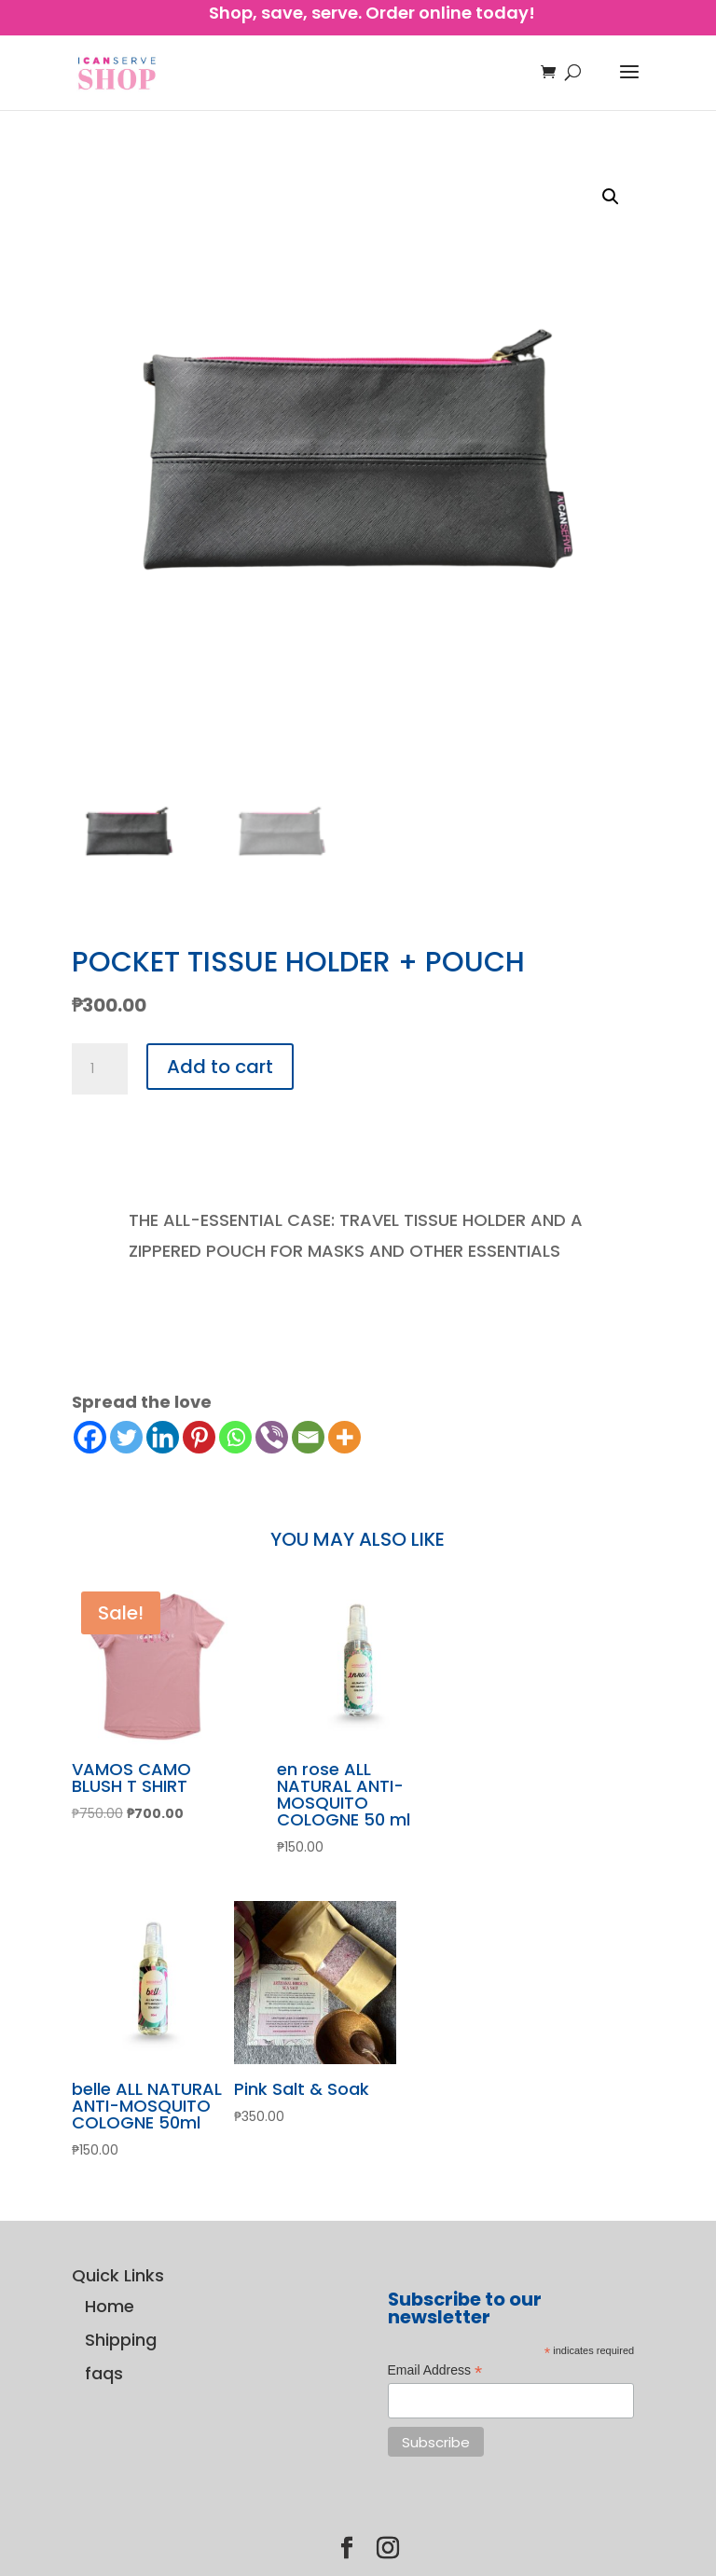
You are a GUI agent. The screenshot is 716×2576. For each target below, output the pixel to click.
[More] (344, 1437)
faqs (104, 2373)
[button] (610, 197)
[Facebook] (90, 1437)
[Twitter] (126, 1437)
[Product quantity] (100, 1069)
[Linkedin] (162, 1437)
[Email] (308, 1437)
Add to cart (220, 1067)
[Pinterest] (199, 1437)
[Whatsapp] (235, 1437)
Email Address (435, 2371)
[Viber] (271, 1437)
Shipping (121, 2339)
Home (109, 2306)
